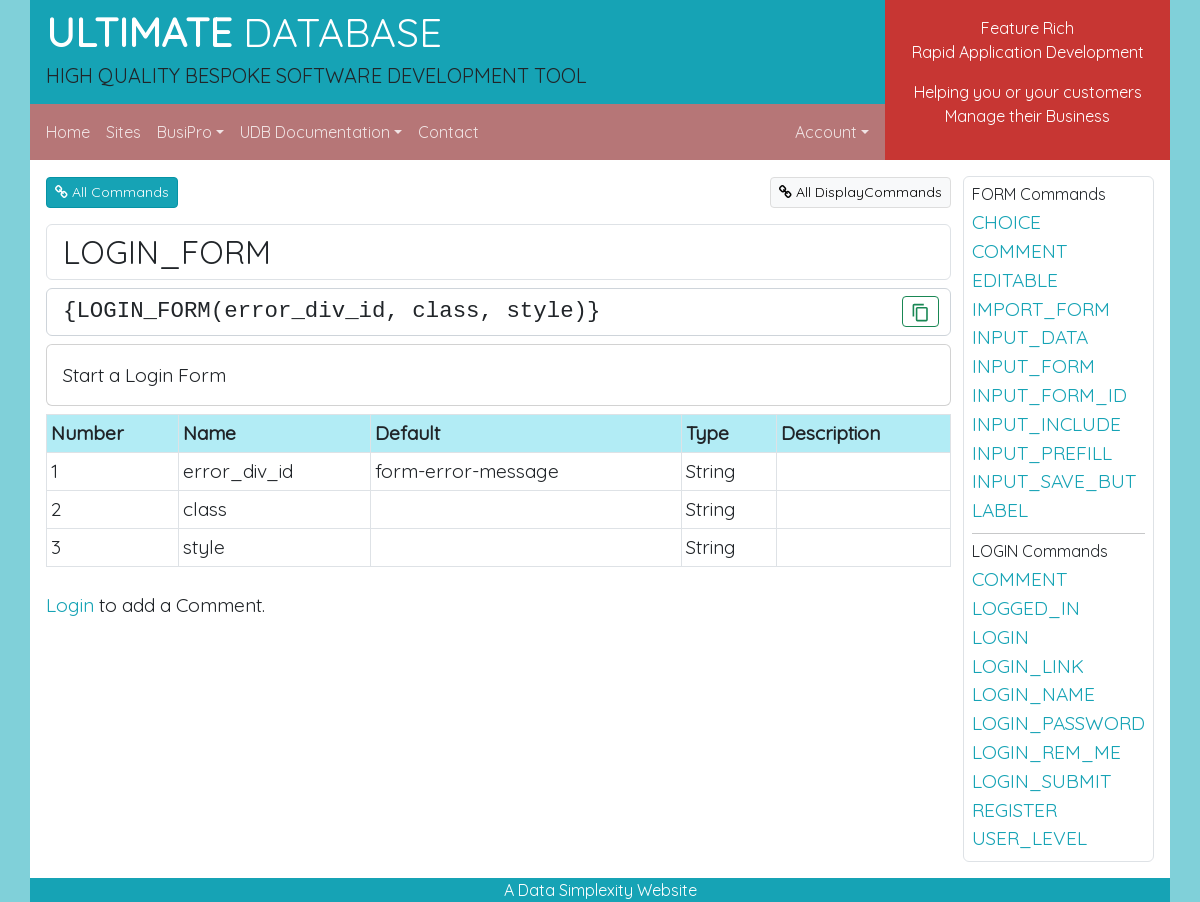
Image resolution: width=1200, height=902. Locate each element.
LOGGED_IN (1026, 608)
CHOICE (1006, 222)
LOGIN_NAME (1033, 694)
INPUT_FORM (1033, 366)
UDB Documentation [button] (315, 132)
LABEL (1000, 510)
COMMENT (1019, 251)
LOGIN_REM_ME (1046, 752)
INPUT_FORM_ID (1049, 395)
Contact (448, 132)
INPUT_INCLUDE (1046, 424)
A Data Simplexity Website (600, 890)
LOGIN (1000, 637)
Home (68, 132)
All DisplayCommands (860, 192)
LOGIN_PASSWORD (1058, 723)
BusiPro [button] (184, 132)
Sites (123, 132)
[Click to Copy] (920, 311)
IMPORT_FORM (1041, 309)
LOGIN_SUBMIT (1041, 781)
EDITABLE (1015, 280)
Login (70, 605)
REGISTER (1014, 810)
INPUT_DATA (1030, 337)
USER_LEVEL (1029, 838)
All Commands (112, 192)
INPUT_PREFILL (1042, 453)
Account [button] (826, 132)
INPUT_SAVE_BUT (1054, 481)
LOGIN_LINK (1028, 666)
